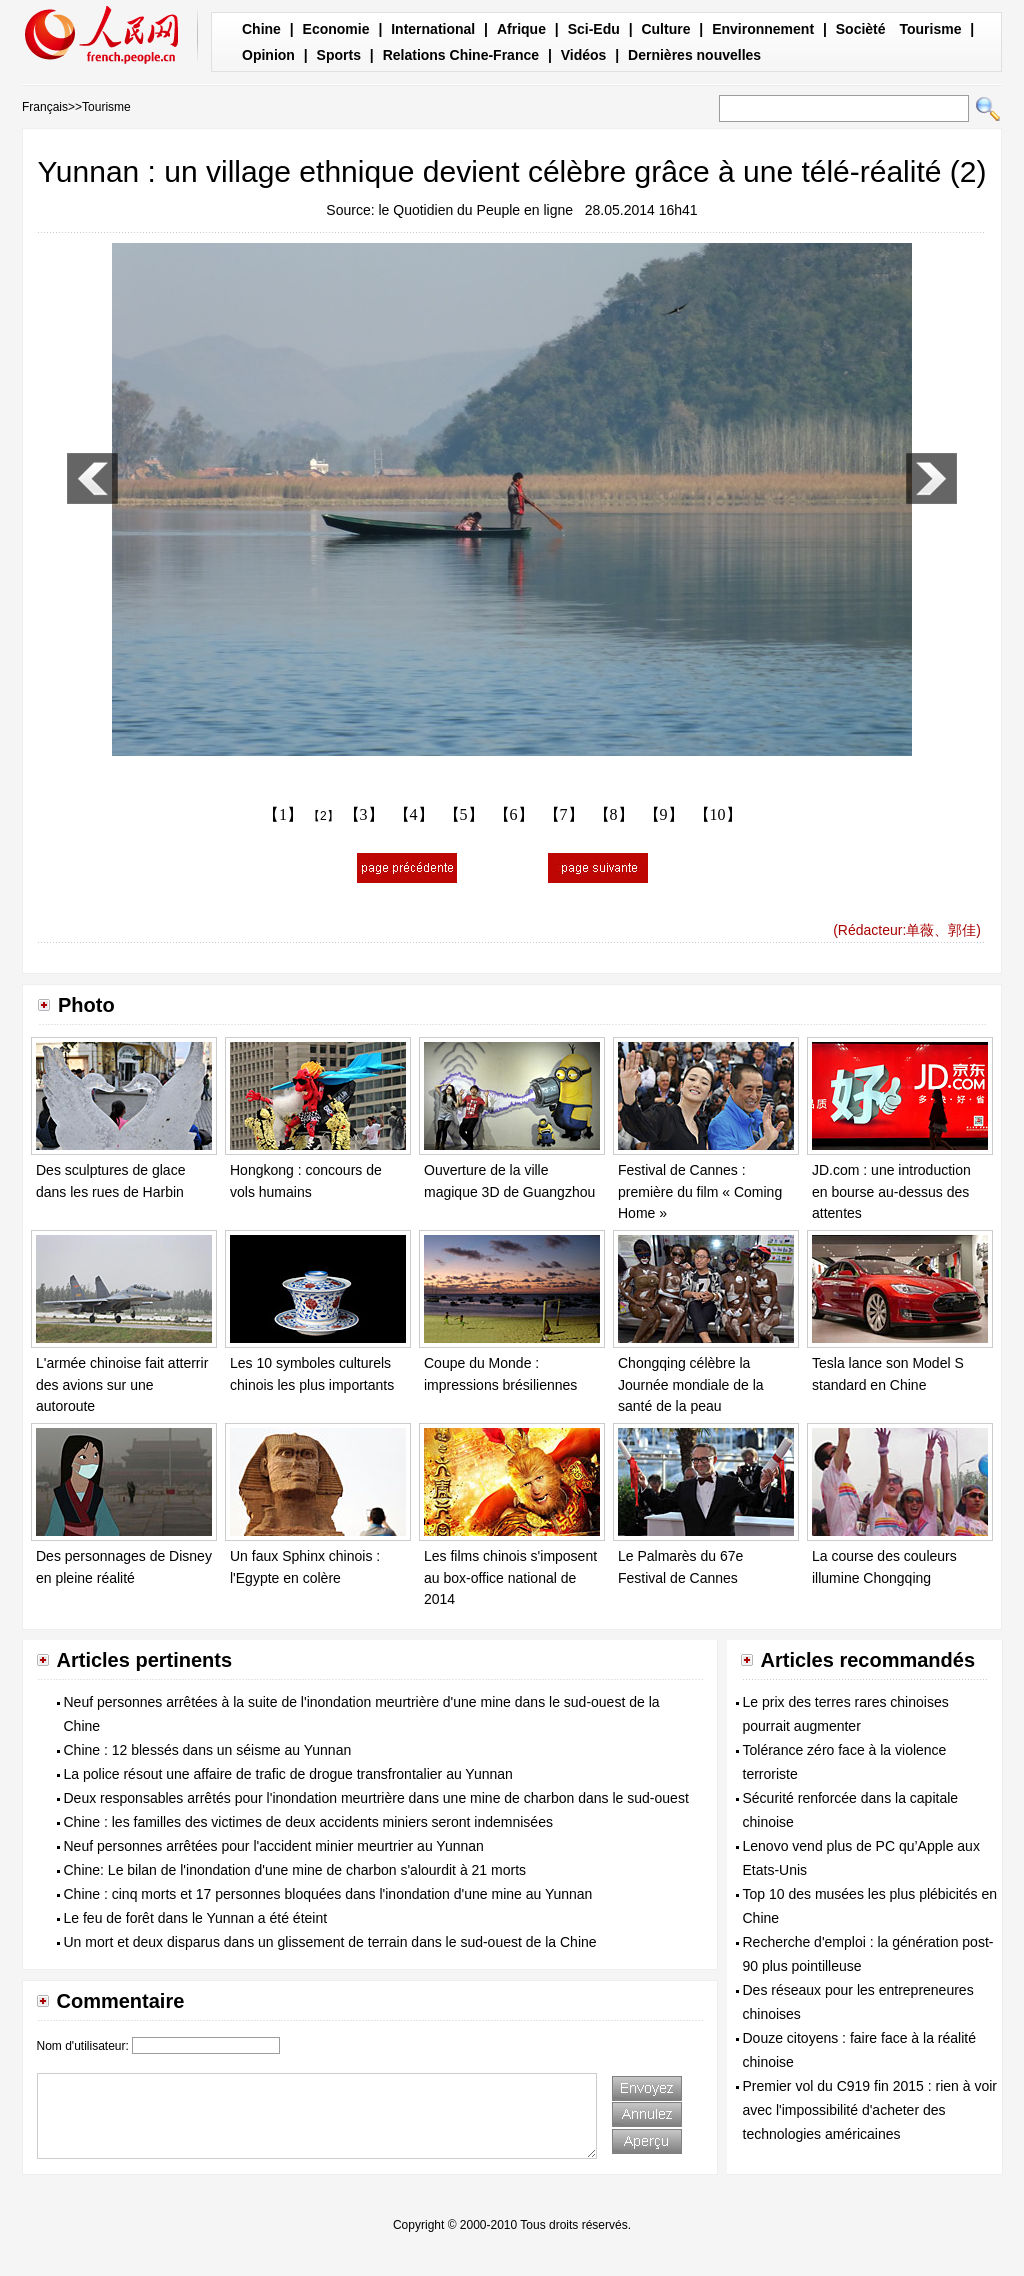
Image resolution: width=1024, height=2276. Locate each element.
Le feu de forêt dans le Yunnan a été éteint (196, 1918)
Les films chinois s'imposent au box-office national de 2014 (510, 1577)
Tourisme (930, 29)
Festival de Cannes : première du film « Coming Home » (700, 1191)
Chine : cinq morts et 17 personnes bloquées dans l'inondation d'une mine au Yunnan (328, 1894)
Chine (261, 29)
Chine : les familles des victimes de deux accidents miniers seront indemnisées (308, 1822)
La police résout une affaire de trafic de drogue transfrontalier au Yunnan (288, 1774)
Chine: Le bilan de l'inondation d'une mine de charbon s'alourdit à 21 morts (295, 1870)
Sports (339, 55)
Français (45, 107)
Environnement (763, 29)
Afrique (521, 29)
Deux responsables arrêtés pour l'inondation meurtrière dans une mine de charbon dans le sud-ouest (376, 1798)
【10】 (718, 814)
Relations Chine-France (461, 55)
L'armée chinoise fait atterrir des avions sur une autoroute (122, 1384)
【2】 (323, 816)
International (433, 29)
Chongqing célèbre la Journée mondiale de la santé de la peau (691, 1384)
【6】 (514, 814)
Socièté (861, 29)
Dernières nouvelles (694, 55)
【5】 (464, 814)
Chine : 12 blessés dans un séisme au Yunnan (208, 1750)
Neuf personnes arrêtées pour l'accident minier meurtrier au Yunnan (274, 1846)
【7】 (564, 814)
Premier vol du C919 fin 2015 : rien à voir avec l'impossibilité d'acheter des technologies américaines (870, 2110)
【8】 (614, 814)
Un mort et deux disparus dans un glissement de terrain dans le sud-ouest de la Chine (330, 1942)
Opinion (268, 55)
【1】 (283, 814)
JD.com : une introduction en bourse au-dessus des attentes (891, 1191)
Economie (336, 29)
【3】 (364, 814)
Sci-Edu (594, 29)
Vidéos (584, 55)
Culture (665, 29)
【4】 (414, 814)
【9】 (664, 814)
